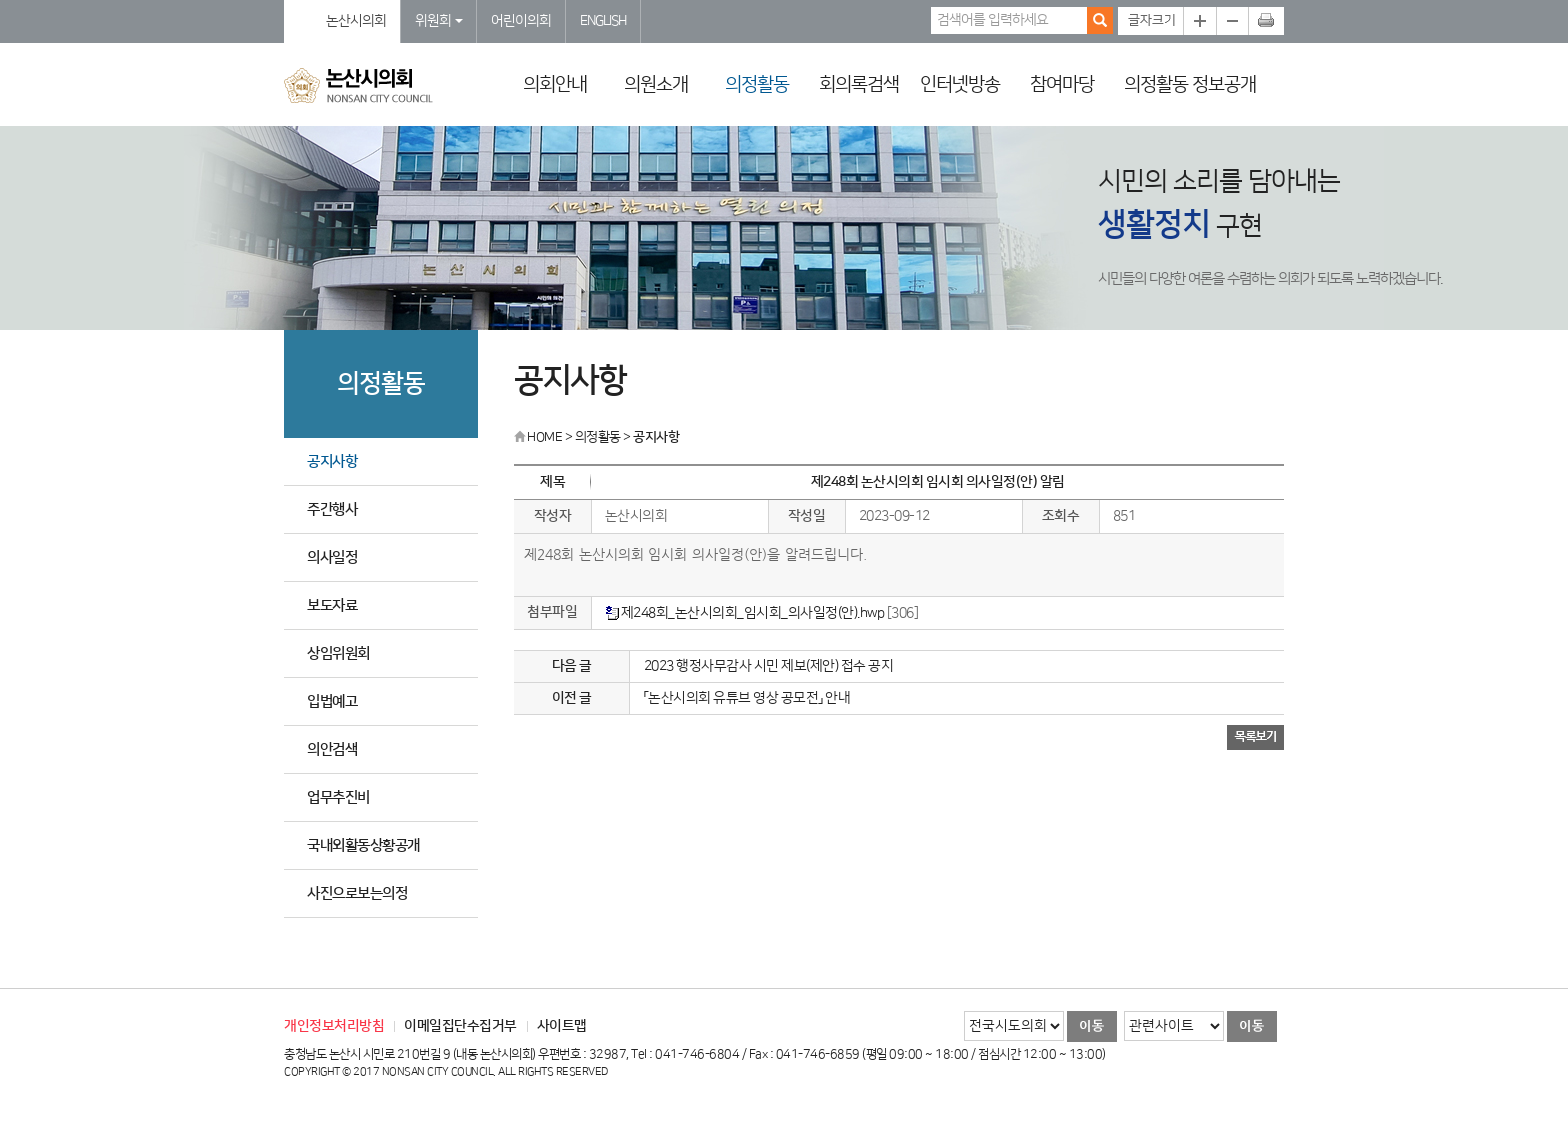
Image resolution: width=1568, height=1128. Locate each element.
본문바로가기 (0, 0)
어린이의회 (521, 21)
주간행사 (332, 509)
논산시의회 (356, 21)
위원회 (439, 21)
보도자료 (332, 605)
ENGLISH (603, 21)
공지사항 (332, 461)
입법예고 (332, 701)
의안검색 (332, 749)
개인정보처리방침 (334, 1026)
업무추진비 (338, 797)
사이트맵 (562, 1026)
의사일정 (332, 557)
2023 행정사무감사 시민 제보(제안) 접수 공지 (769, 666)
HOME (538, 437)
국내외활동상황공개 (363, 845)
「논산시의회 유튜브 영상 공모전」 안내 (747, 698)
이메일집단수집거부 (460, 1026)
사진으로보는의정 (357, 893)
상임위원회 (338, 653)
